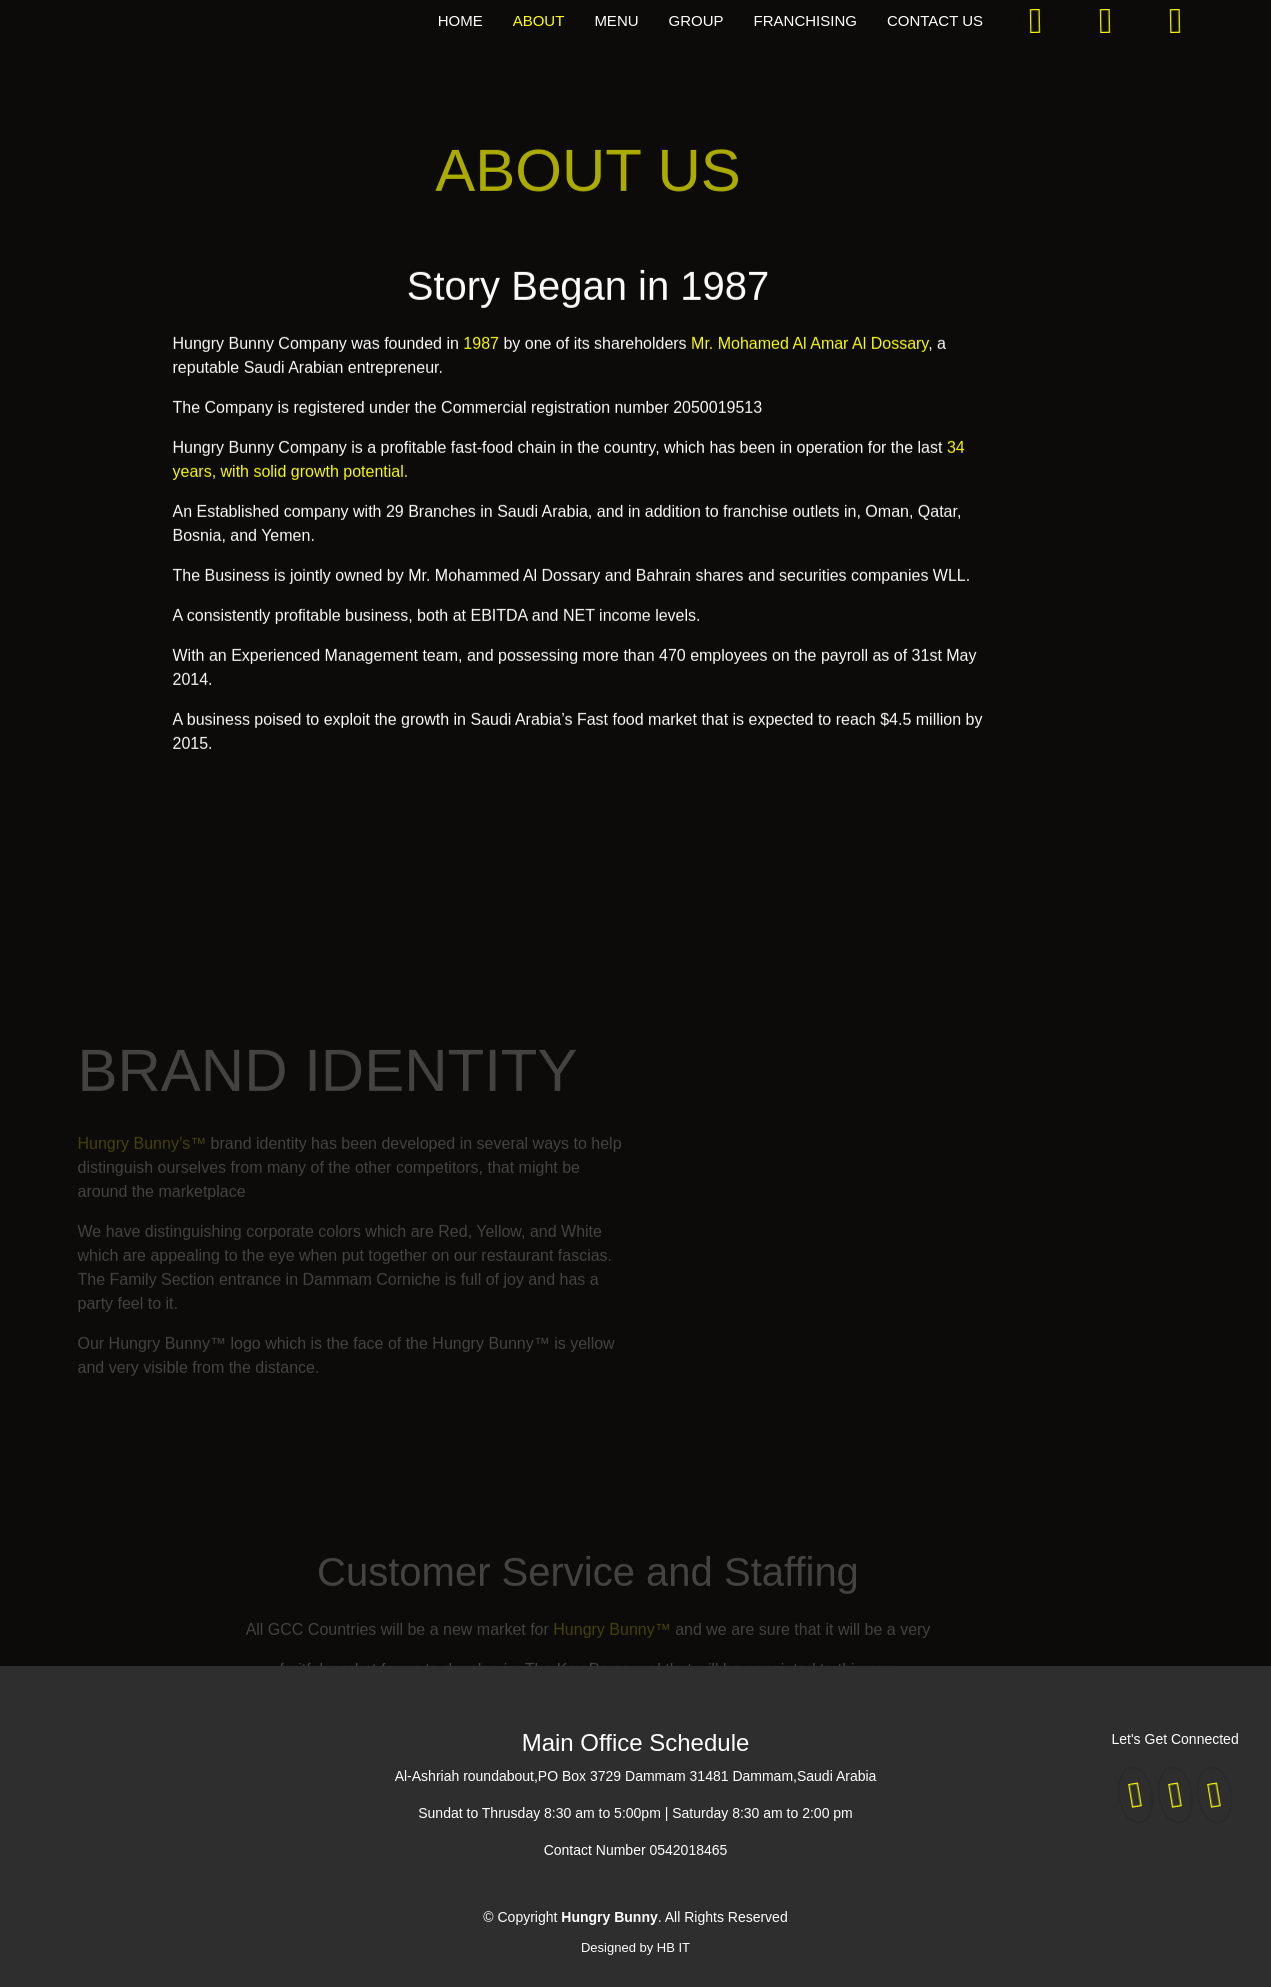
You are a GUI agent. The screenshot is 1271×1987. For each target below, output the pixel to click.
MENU (616, 20)
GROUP (696, 20)
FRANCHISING (805, 20)
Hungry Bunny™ (614, 1646)
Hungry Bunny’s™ (142, 1160)
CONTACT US (935, 20)
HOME (460, 20)
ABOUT (539, 20)
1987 (481, 353)
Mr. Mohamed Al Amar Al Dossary (809, 353)
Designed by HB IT (635, 1947)
